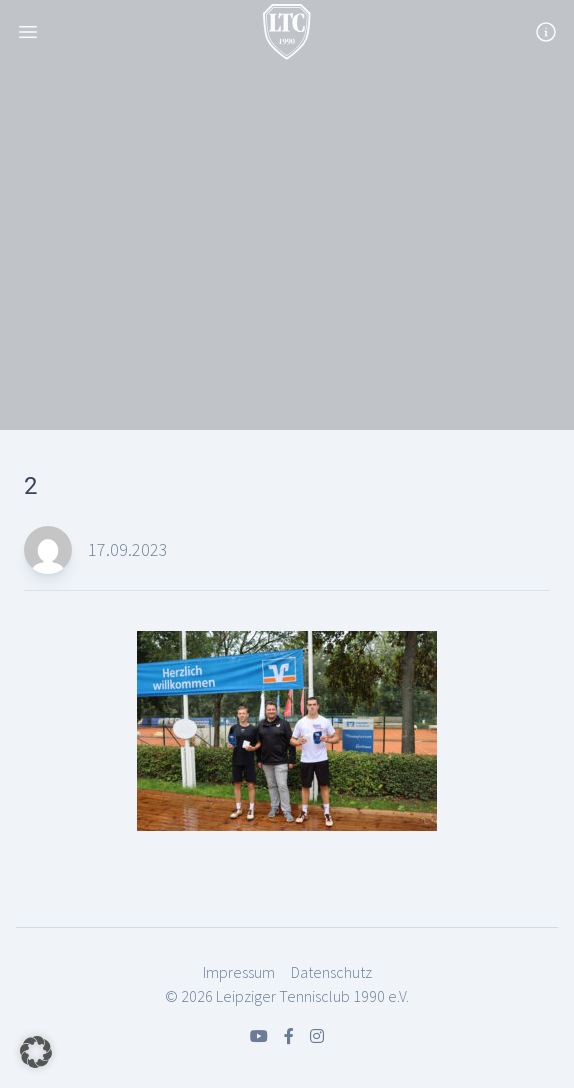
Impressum (239, 972)
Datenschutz (331, 972)
